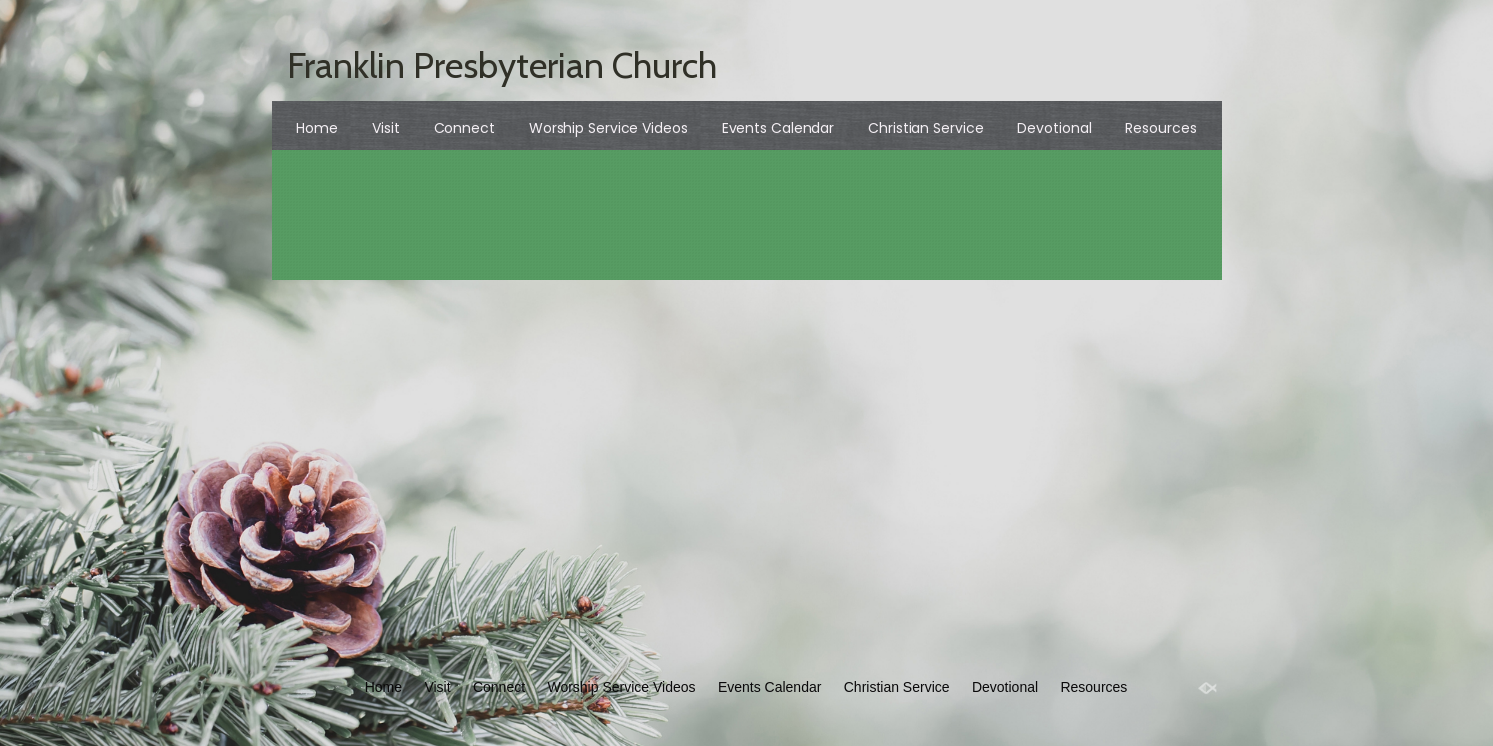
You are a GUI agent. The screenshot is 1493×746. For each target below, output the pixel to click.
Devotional (1054, 128)
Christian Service (925, 128)
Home (317, 128)
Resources (1160, 128)
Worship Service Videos (608, 128)
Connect (464, 128)
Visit (386, 128)
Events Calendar (778, 128)
